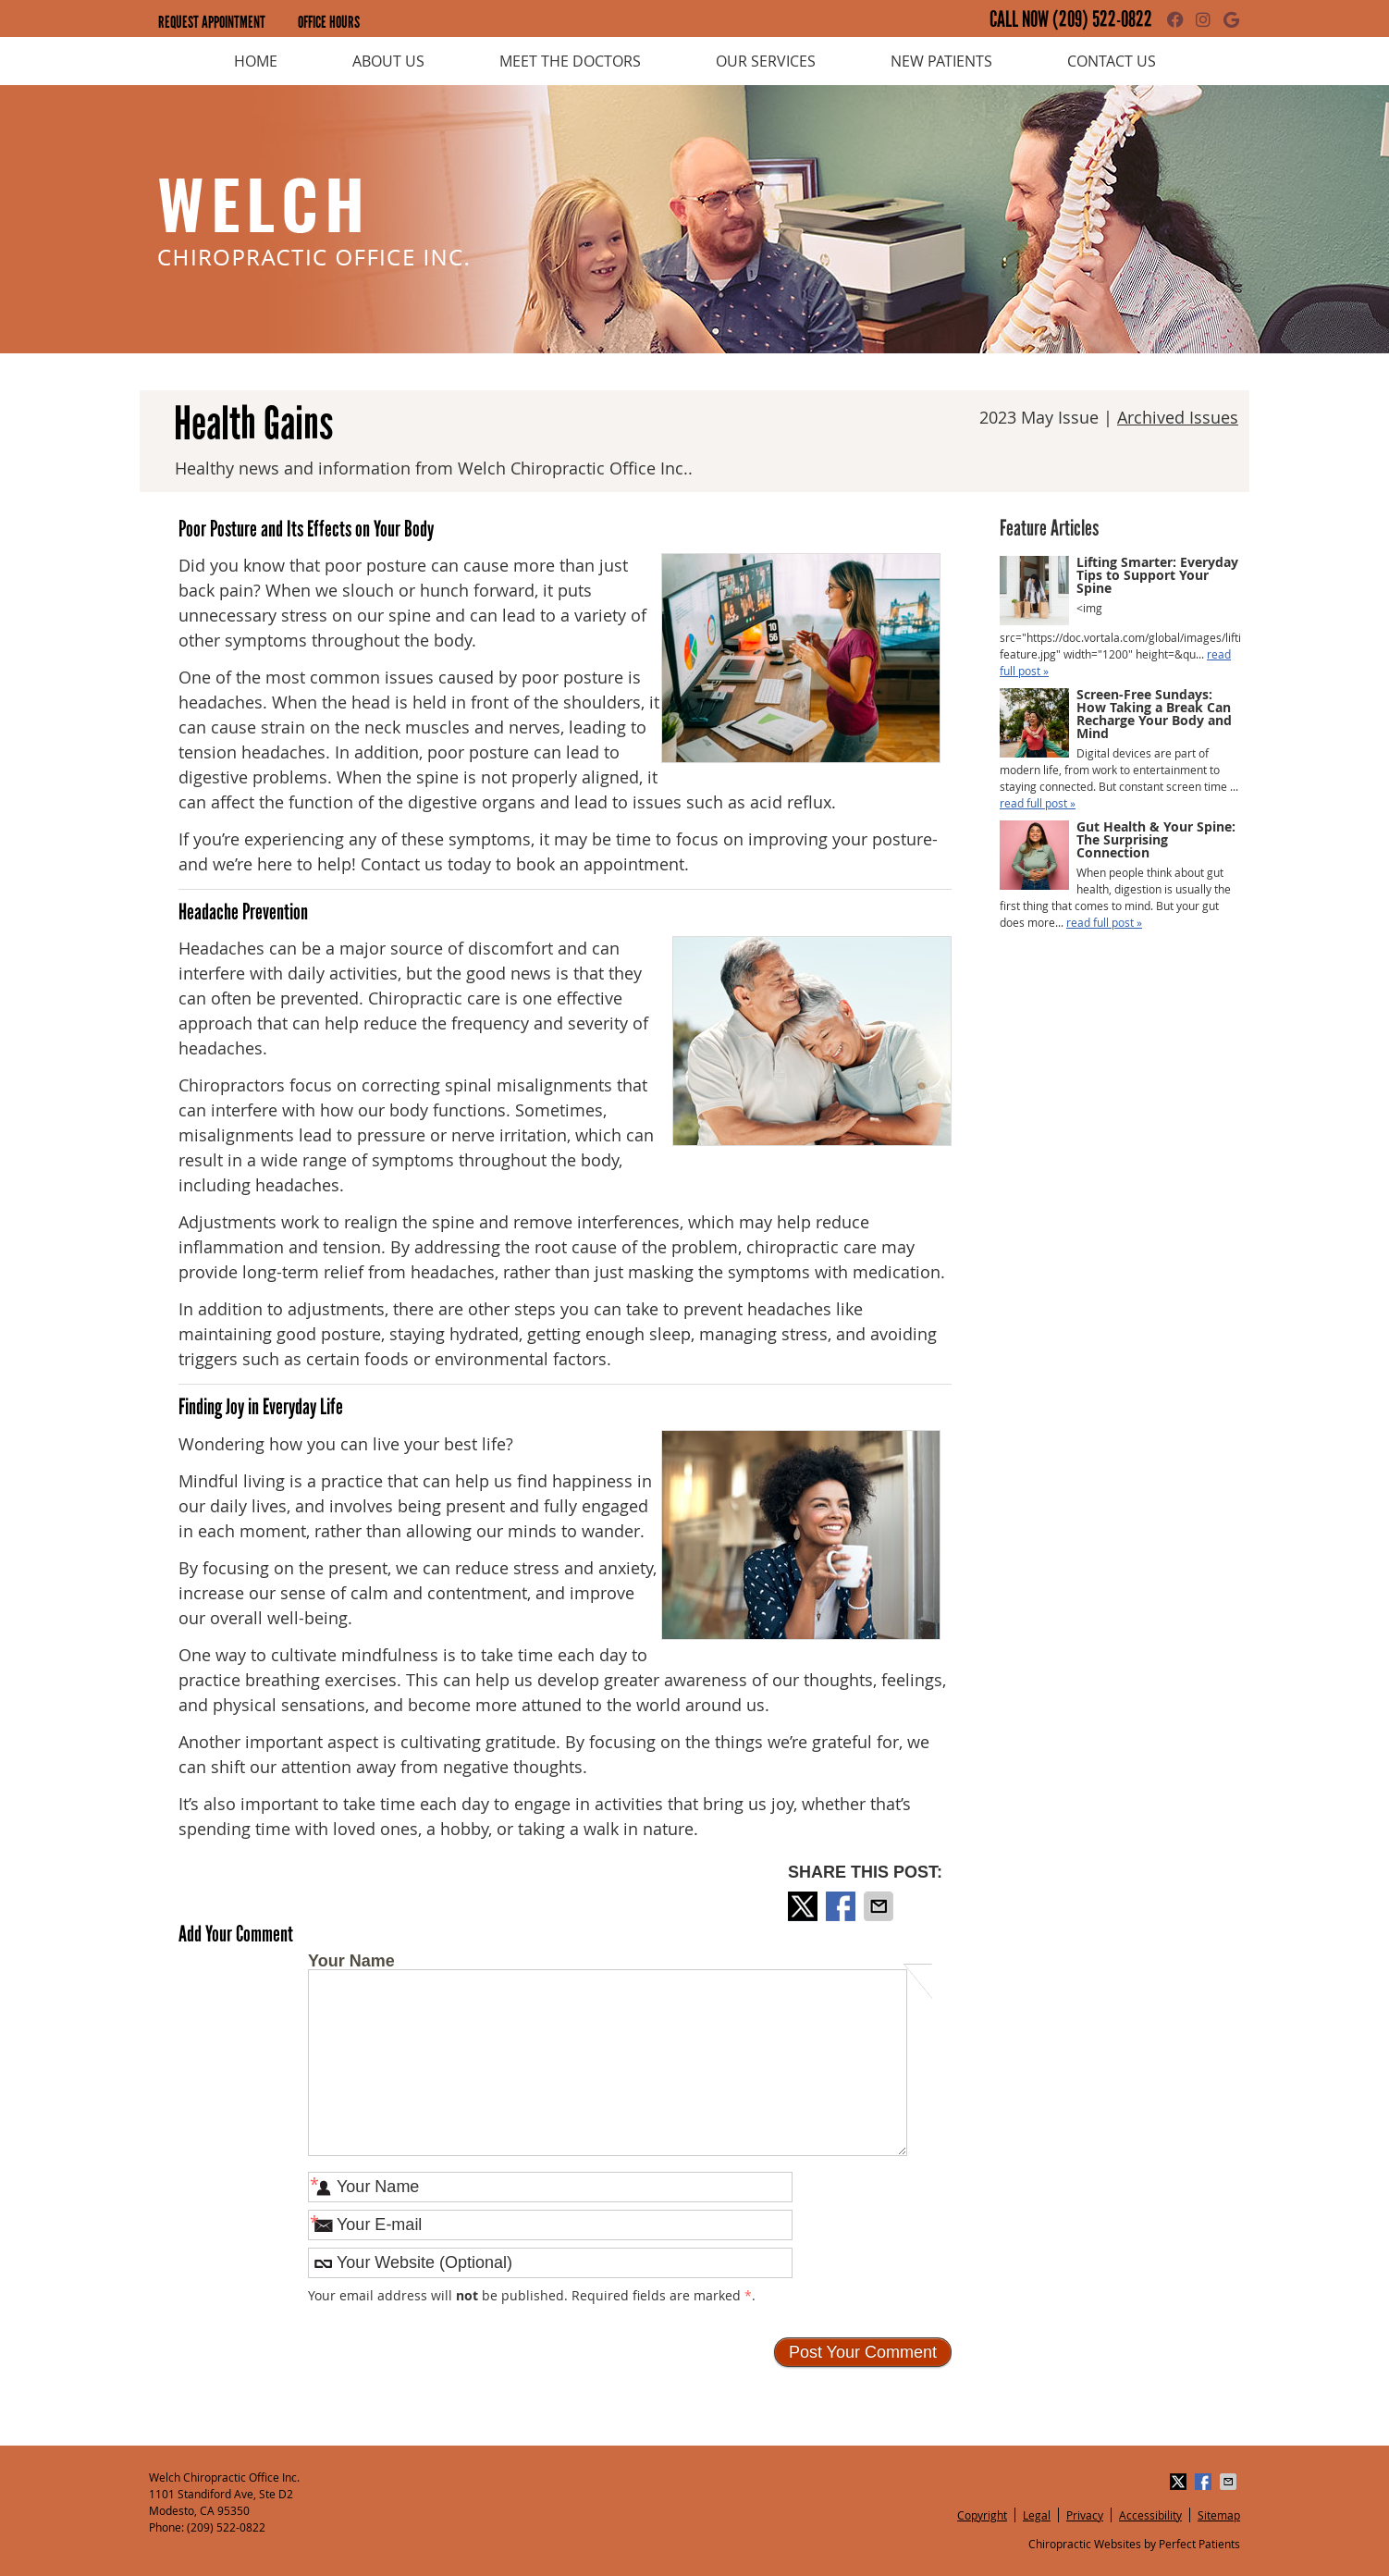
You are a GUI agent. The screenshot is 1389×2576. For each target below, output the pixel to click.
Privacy (1084, 2515)
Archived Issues (1177, 417)
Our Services (766, 61)
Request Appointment (211, 22)
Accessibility (1150, 2515)
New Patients (941, 61)
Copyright (982, 2515)
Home (255, 61)
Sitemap (1219, 2515)
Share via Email (880, 1906)
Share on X (804, 1906)
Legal (1037, 2515)
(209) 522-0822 (1102, 19)
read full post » (1038, 802)
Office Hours (329, 22)
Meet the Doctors (570, 61)
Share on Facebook (842, 1906)
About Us (388, 61)
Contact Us (1111, 61)
